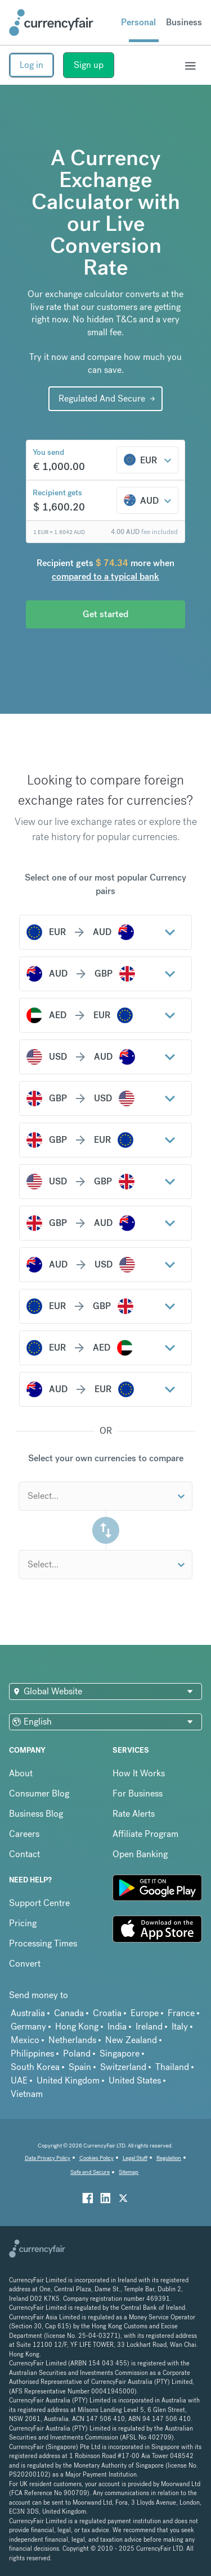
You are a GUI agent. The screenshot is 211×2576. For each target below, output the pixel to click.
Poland (77, 2053)
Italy (180, 2026)
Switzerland (123, 2067)
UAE (19, 2080)
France (181, 2013)
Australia (28, 2013)
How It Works (139, 1773)
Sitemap (128, 2172)
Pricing (23, 1924)
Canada (69, 2013)
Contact (24, 1854)
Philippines (32, 2053)
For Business (138, 1793)
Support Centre (39, 1903)
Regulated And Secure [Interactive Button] (102, 398)
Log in (31, 65)
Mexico (25, 2040)
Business (184, 22)
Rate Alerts (134, 1814)
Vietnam (27, 2094)
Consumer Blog (39, 1793)
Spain (80, 2067)
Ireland (149, 2026)
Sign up (89, 65)
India (117, 2026)
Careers (24, 1834)
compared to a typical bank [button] (105, 576)
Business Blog (36, 1814)
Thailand (172, 2067)
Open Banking (140, 1854)
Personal (138, 22)
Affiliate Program (145, 1834)
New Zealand (131, 2040)
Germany (28, 2026)
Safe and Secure (90, 2172)
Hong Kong (76, 2026)
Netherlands (72, 2040)
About (21, 1773)
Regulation (168, 2158)
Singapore (120, 2053)
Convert (25, 1964)
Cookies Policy (96, 2158)
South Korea (35, 2067)
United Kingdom (68, 2080)
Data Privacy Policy (47, 2158)
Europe (145, 2013)
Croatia (107, 2013)
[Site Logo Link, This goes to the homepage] (51, 22)
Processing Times (43, 1944)
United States (135, 2080)
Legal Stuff (135, 2158)
